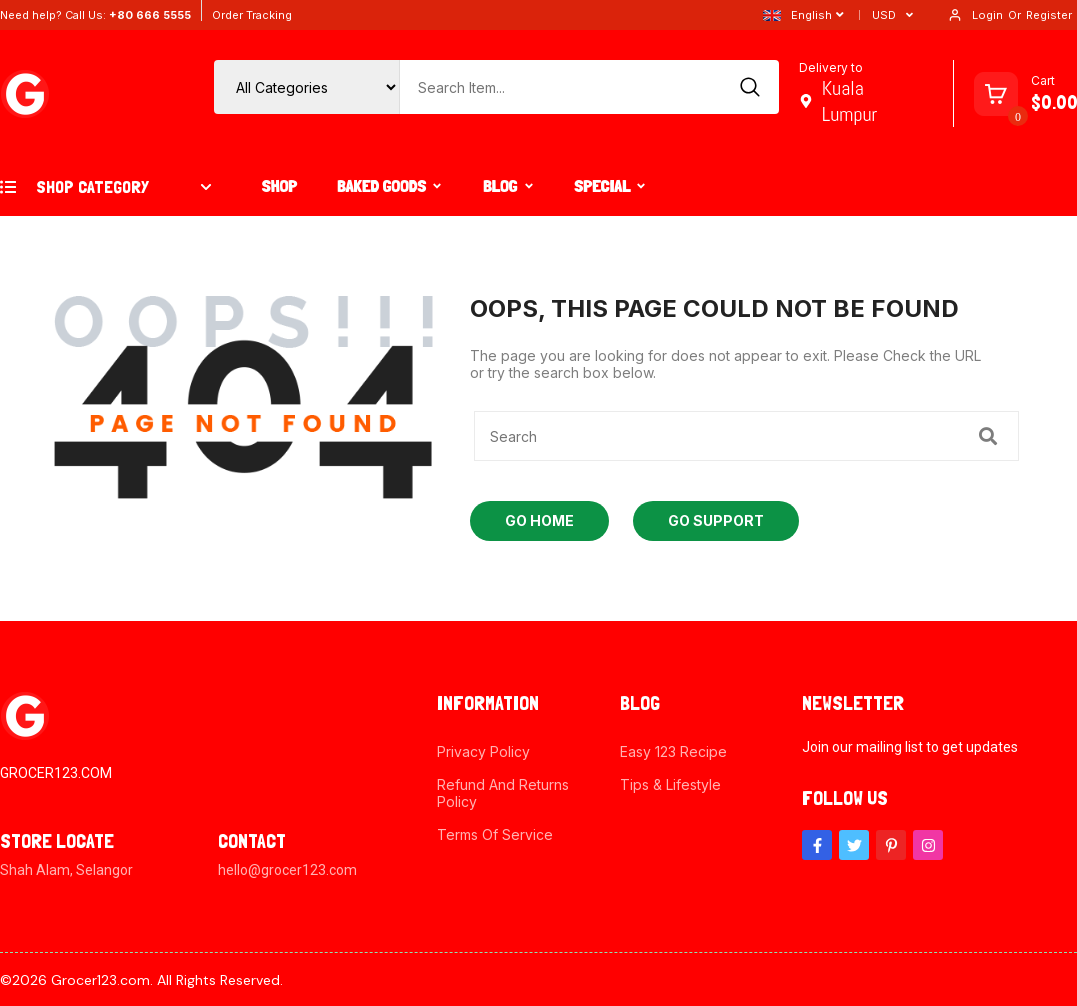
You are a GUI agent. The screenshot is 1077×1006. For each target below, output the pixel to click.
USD (884, 15)
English (797, 15)
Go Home (539, 520)
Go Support (716, 520)
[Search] (751, 87)
